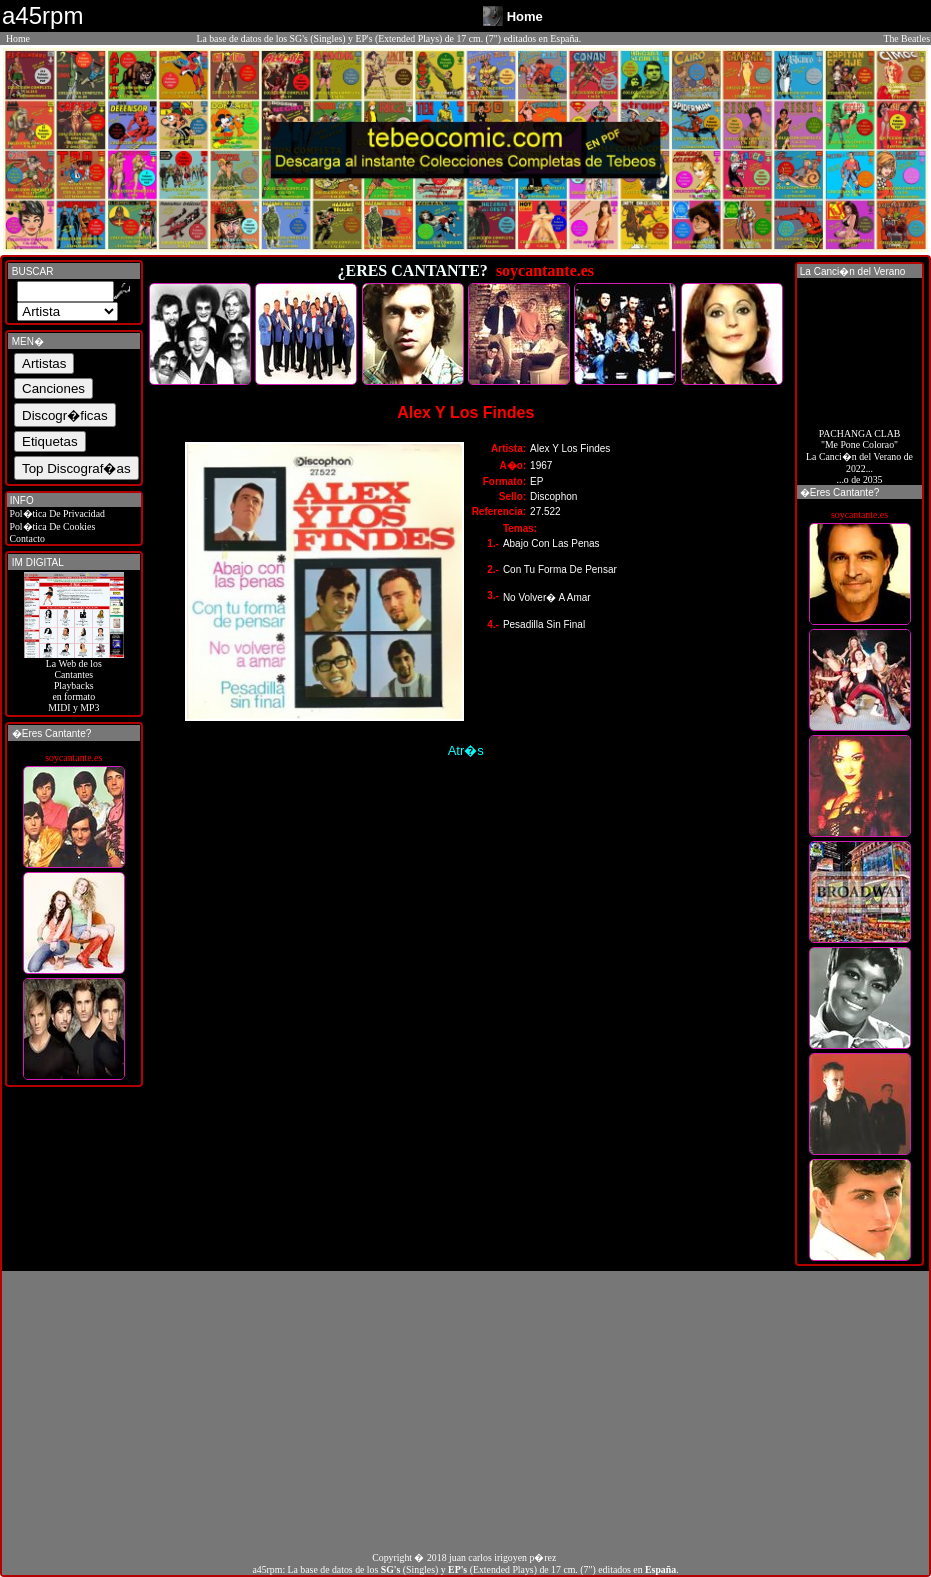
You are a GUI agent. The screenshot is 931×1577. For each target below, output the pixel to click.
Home (18, 38)
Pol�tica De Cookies (51, 526)
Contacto (26, 538)
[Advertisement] (465, 1411)
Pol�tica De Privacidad (56, 513)
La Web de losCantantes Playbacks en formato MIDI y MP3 (74, 681)
